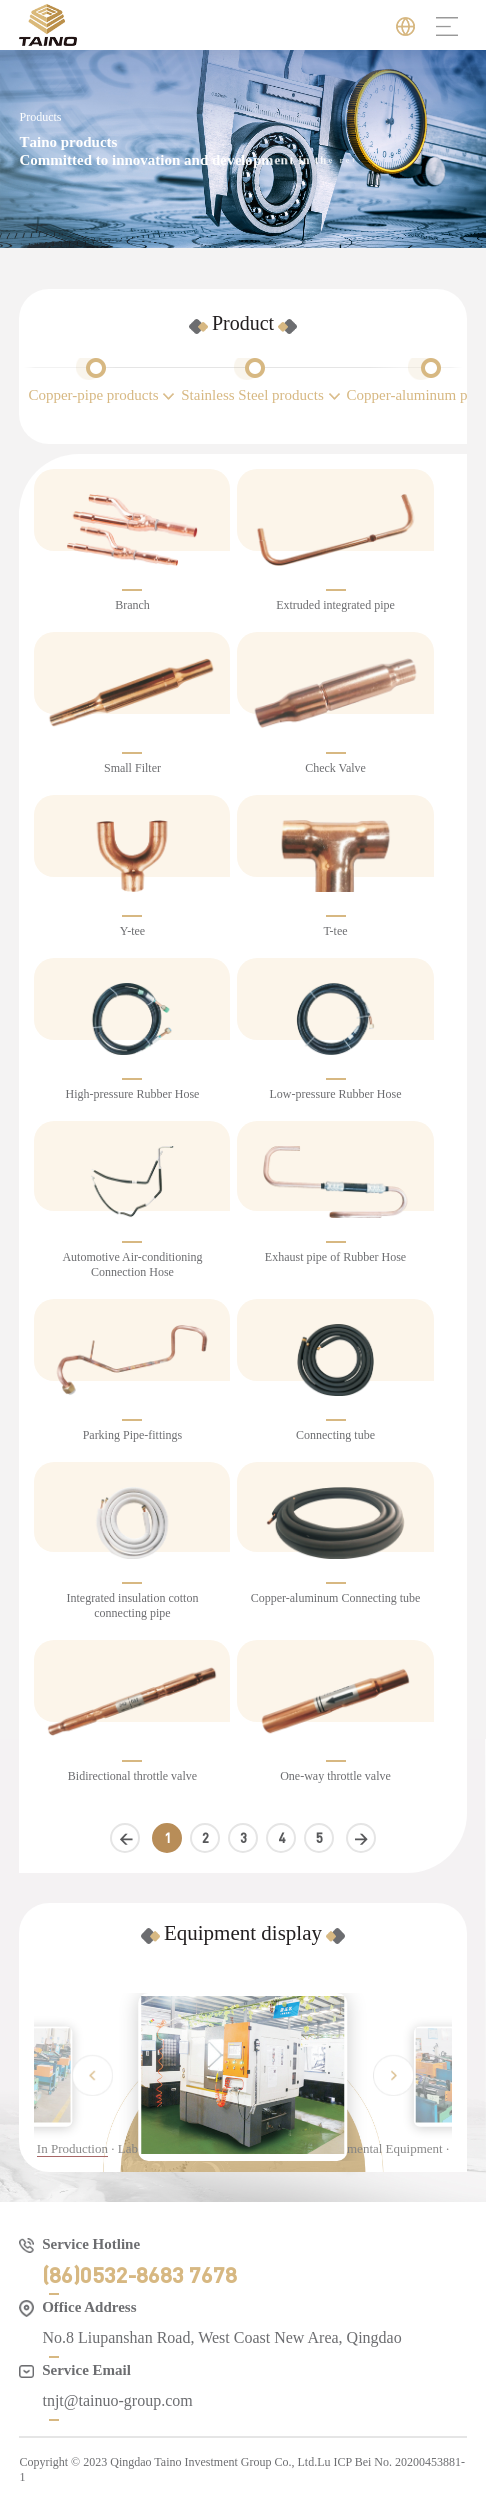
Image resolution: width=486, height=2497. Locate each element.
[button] (92, 2075)
